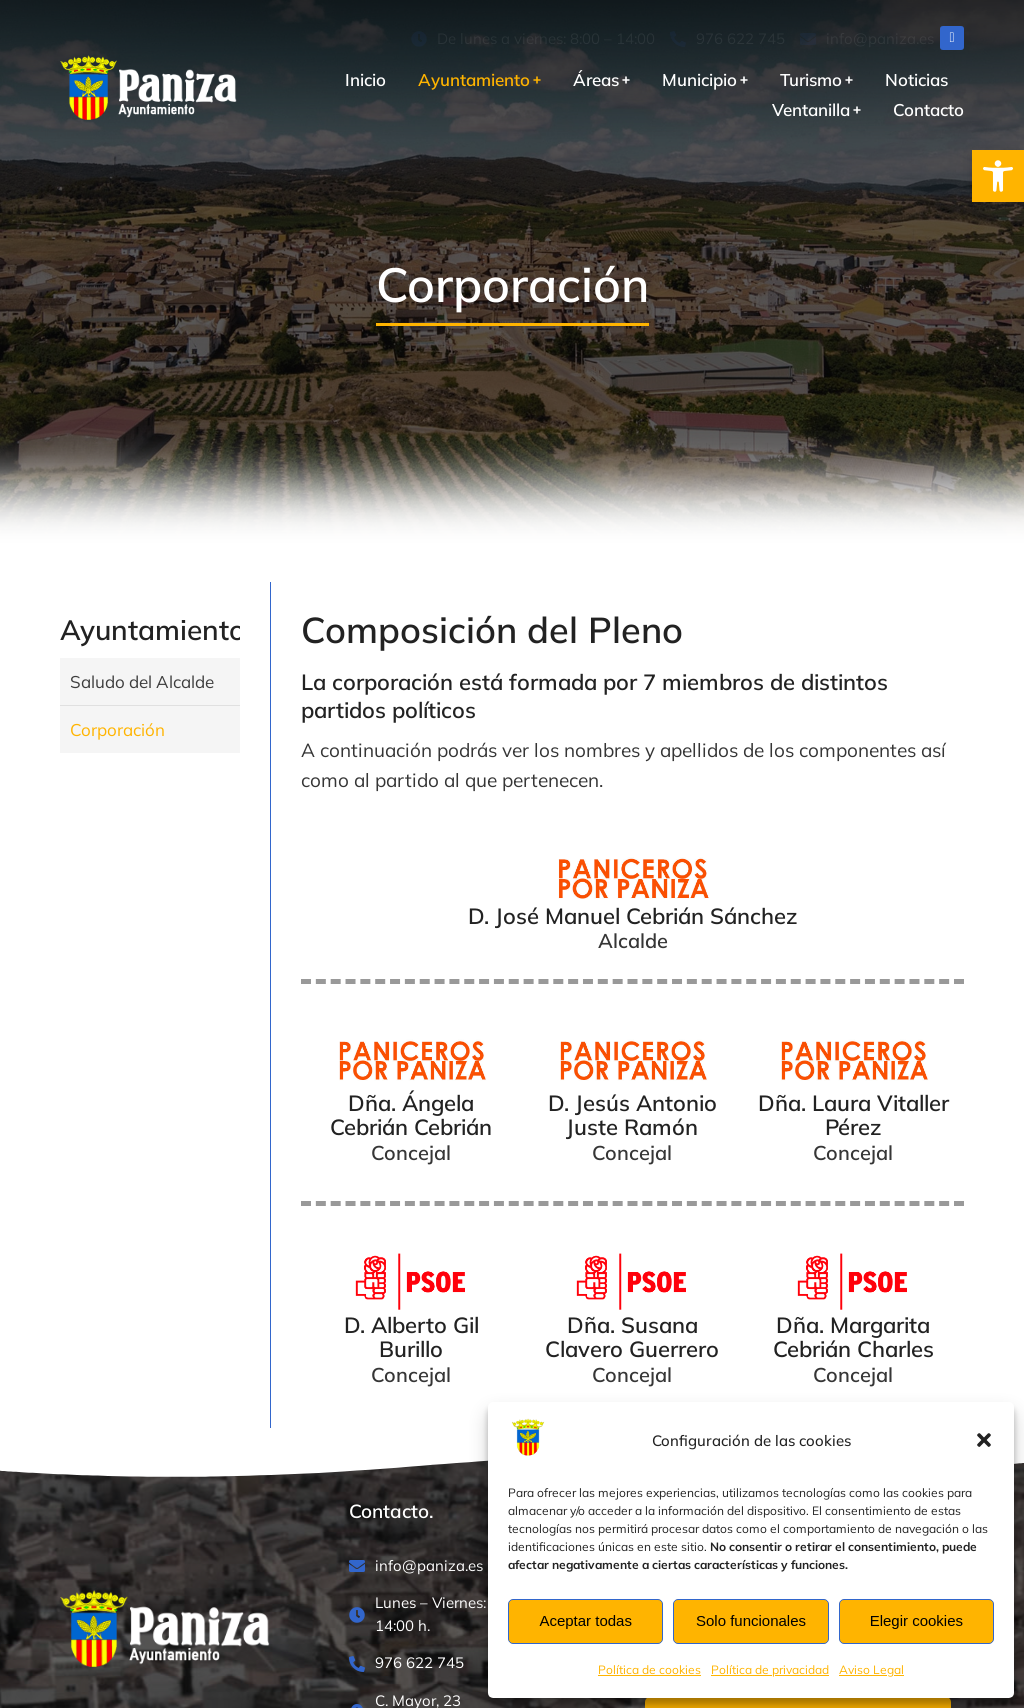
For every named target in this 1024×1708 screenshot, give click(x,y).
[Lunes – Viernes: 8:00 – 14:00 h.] (462, 1614)
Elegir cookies (916, 1620)
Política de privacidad (770, 1669)
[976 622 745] (727, 39)
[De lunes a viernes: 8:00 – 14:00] (533, 39)
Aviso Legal (871, 1669)
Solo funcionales (751, 1620)
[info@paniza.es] (867, 39)
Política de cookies (649, 1669)
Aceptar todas (585, 1620)
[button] (998, 176)
